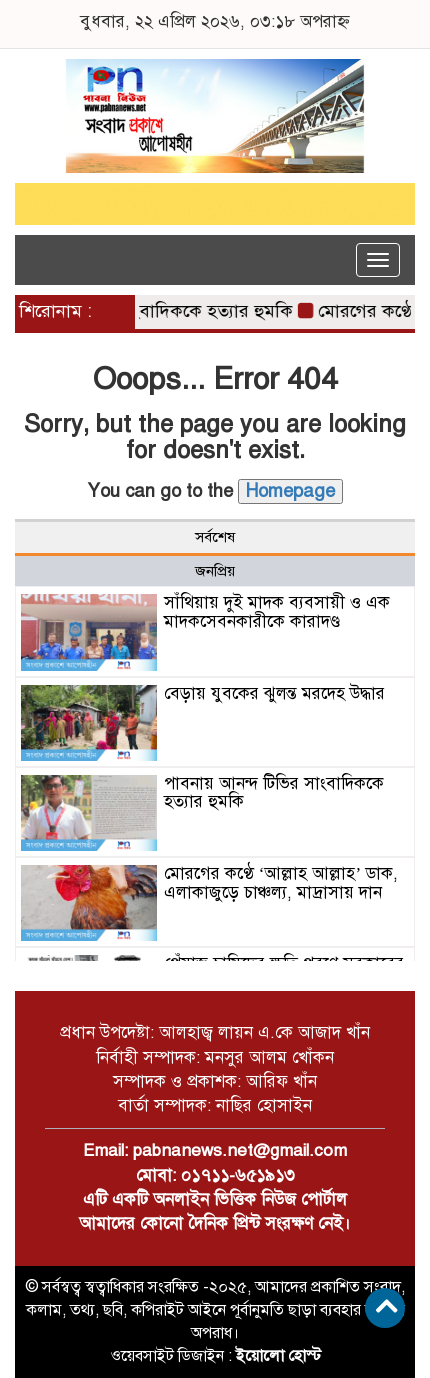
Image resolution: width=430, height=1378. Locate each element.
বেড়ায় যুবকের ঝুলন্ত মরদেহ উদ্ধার (274, 693)
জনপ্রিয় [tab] (215, 571)
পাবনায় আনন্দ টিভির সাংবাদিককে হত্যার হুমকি (274, 793)
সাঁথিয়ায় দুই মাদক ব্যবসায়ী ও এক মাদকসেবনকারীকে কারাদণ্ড (277, 612)
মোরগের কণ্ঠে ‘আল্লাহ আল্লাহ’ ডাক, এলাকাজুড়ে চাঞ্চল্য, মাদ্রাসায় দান (281, 883)
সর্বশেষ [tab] (215, 537)
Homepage (290, 491)
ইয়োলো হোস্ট (278, 1356)
